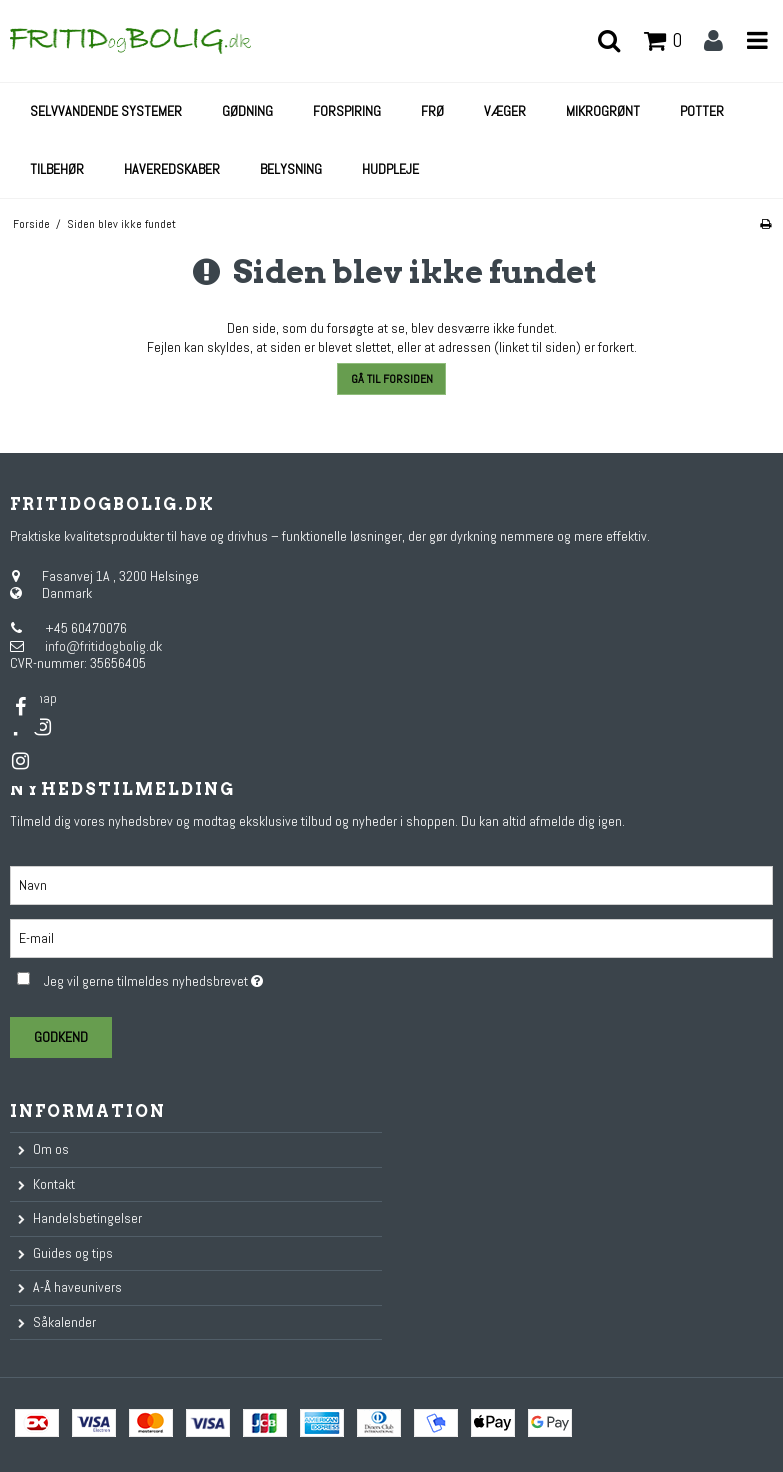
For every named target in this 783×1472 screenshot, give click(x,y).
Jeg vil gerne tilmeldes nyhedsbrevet (202, 977)
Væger (505, 111)
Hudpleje (390, 169)
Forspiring (347, 111)
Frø (432, 111)
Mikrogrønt (603, 111)
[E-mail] (391, 937)
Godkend (61, 1037)
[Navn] (391, 884)
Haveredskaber (172, 169)
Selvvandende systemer (106, 111)
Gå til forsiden (392, 379)
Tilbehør (57, 169)
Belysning (291, 169)
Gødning (247, 111)
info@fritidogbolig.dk (103, 646)
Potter (702, 111)
